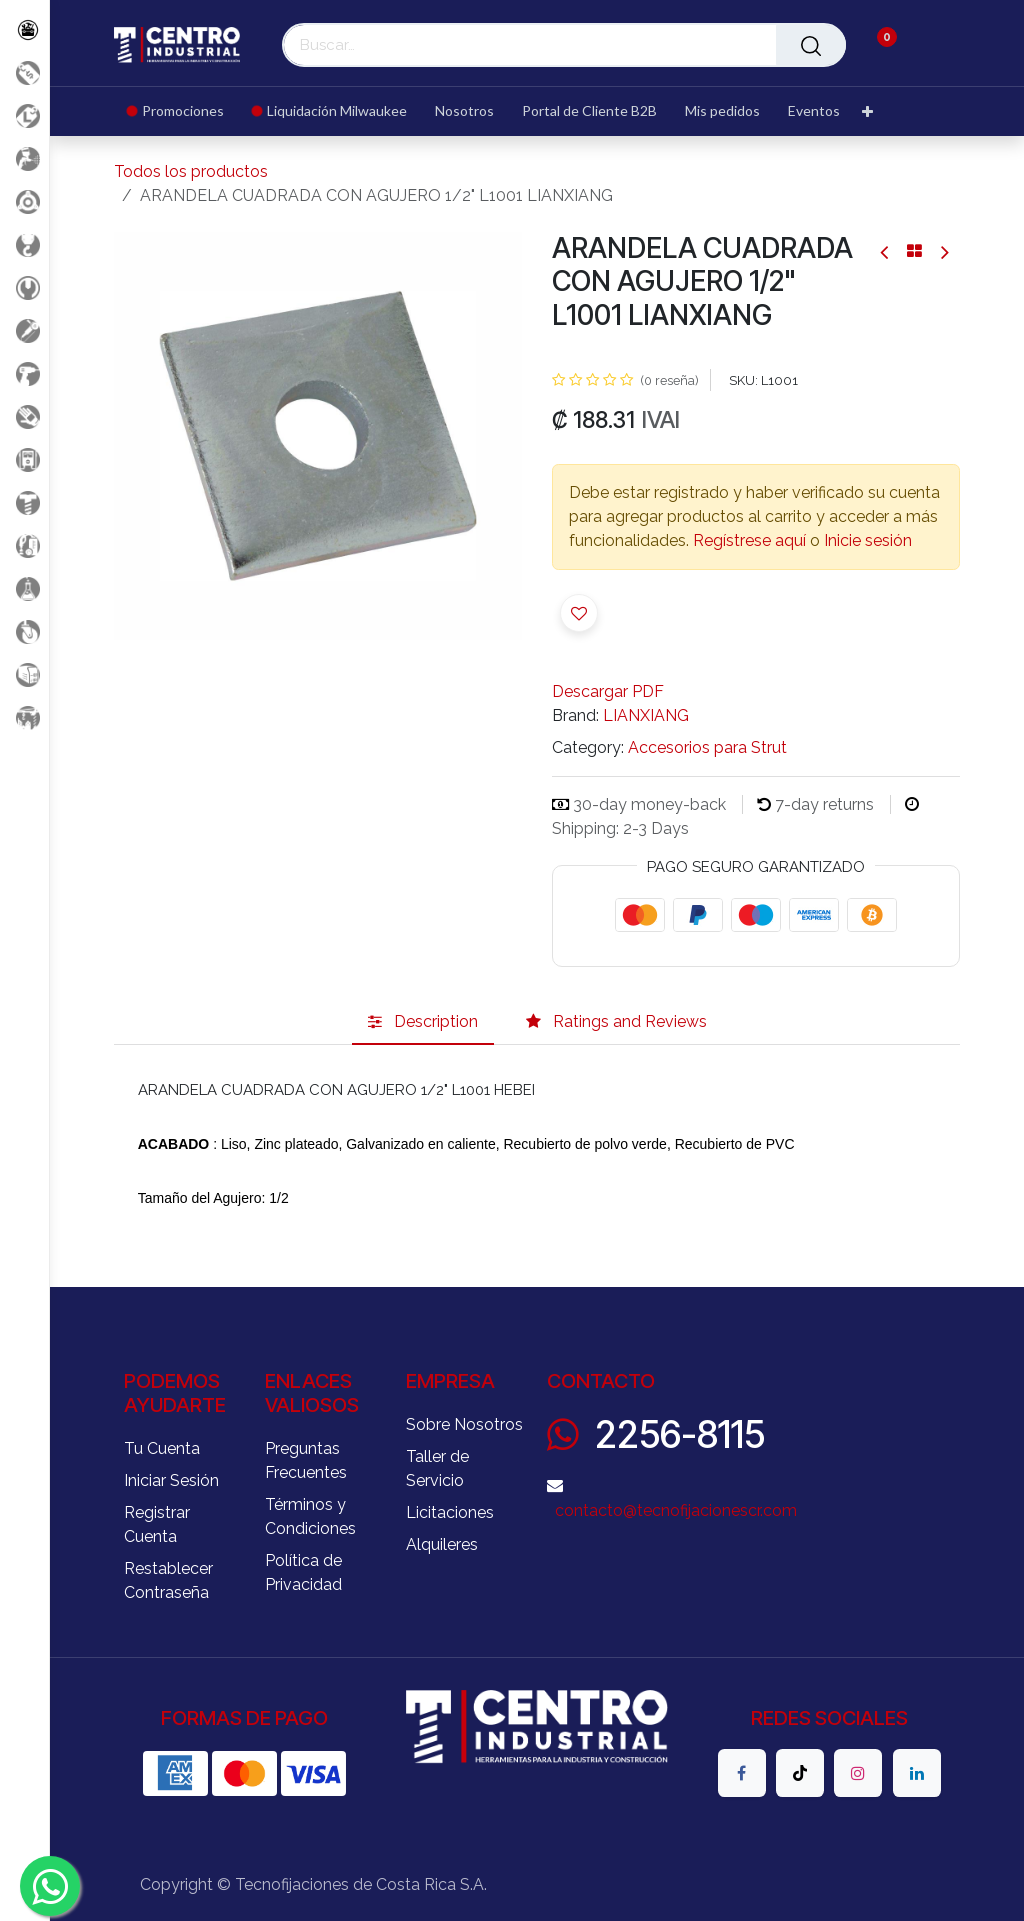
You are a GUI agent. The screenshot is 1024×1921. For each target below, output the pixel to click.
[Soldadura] (24, 674)
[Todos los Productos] (24, 29)
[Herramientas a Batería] (24, 373)
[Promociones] (24, 72)
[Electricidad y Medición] (24, 459)
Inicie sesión (868, 540)
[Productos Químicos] (24, 588)
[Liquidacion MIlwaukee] (24, 115)
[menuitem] (182, 111)
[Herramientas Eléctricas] (24, 330)
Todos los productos (191, 171)
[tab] (423, 1023)
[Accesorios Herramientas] (24, 201)
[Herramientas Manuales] (24, 287)
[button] (579, 613)
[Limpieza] (24, 545)
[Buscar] (811, 45)
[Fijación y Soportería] (24, 502)
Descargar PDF (608, 691)
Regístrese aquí (749, 540)
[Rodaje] (24, 631)
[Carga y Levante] (24, 244)
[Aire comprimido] (24, 158)
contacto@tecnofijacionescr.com (676, 1510)
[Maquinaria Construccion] (24, 717)
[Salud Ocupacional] (24, 416)
